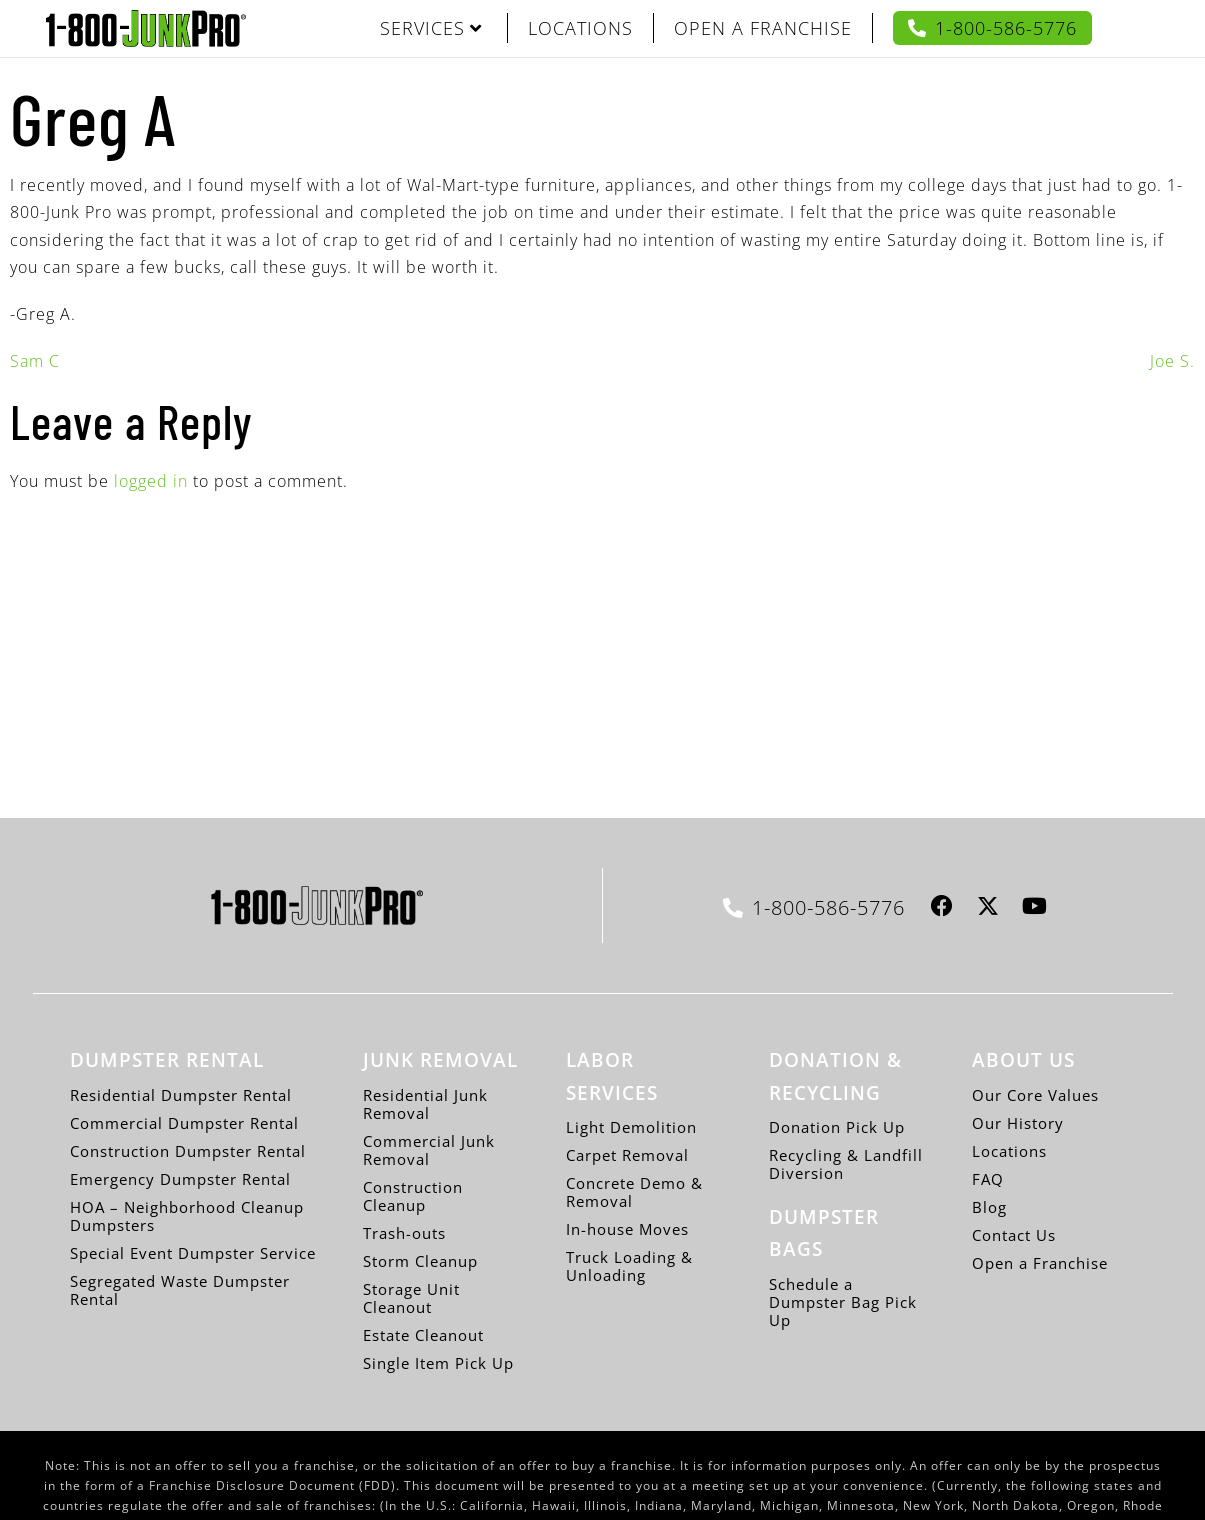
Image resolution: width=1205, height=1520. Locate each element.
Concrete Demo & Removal (634, 1192)
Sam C (35, 361)
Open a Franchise (1040, 1263)
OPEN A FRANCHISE (763, 28)
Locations (1009, 1151)
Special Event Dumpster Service (193, 1253)
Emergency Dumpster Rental (180, 1179)
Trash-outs (404, 1233)
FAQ (988, 1179)
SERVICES (431, 28)
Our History (1018, 1123)
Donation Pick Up (837, 1127)
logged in (151, 481)
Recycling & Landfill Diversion (846, 1164)
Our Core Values (1035, 1095)
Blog (989, 1207)
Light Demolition (631, 1127)
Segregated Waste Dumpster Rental (180, 1290)
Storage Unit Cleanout (411, 1298)
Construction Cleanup (413, 1196)
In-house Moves (627, 1229)
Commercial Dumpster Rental (184, 1123)
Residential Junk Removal (425, 1104)
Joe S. (1172, 361)
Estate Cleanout (423, 1335)
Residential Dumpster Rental (181, 1095)
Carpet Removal (627, 1155)
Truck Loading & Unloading (629, 1266)
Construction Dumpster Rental (188, 1151)
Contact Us (1014, 1235)
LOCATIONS (580, 28)
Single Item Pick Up (438, 1363)
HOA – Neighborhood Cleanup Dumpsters (187, 1216)
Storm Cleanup (420, 1261)
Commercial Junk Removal (429, 1150)
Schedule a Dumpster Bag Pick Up (843, 1302)
